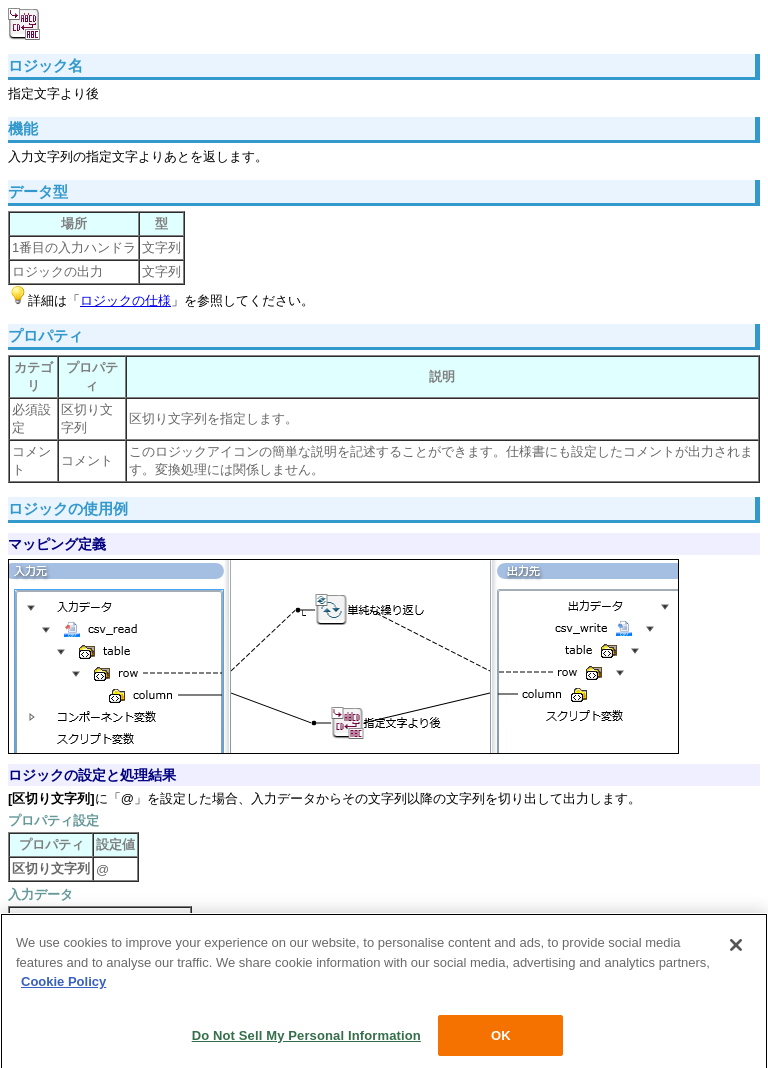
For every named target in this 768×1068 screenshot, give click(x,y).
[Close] (736, 949)
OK (501, 1039)
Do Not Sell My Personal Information (306, 1039)
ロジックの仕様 (125, 300)
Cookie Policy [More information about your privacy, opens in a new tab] (63, 985)
